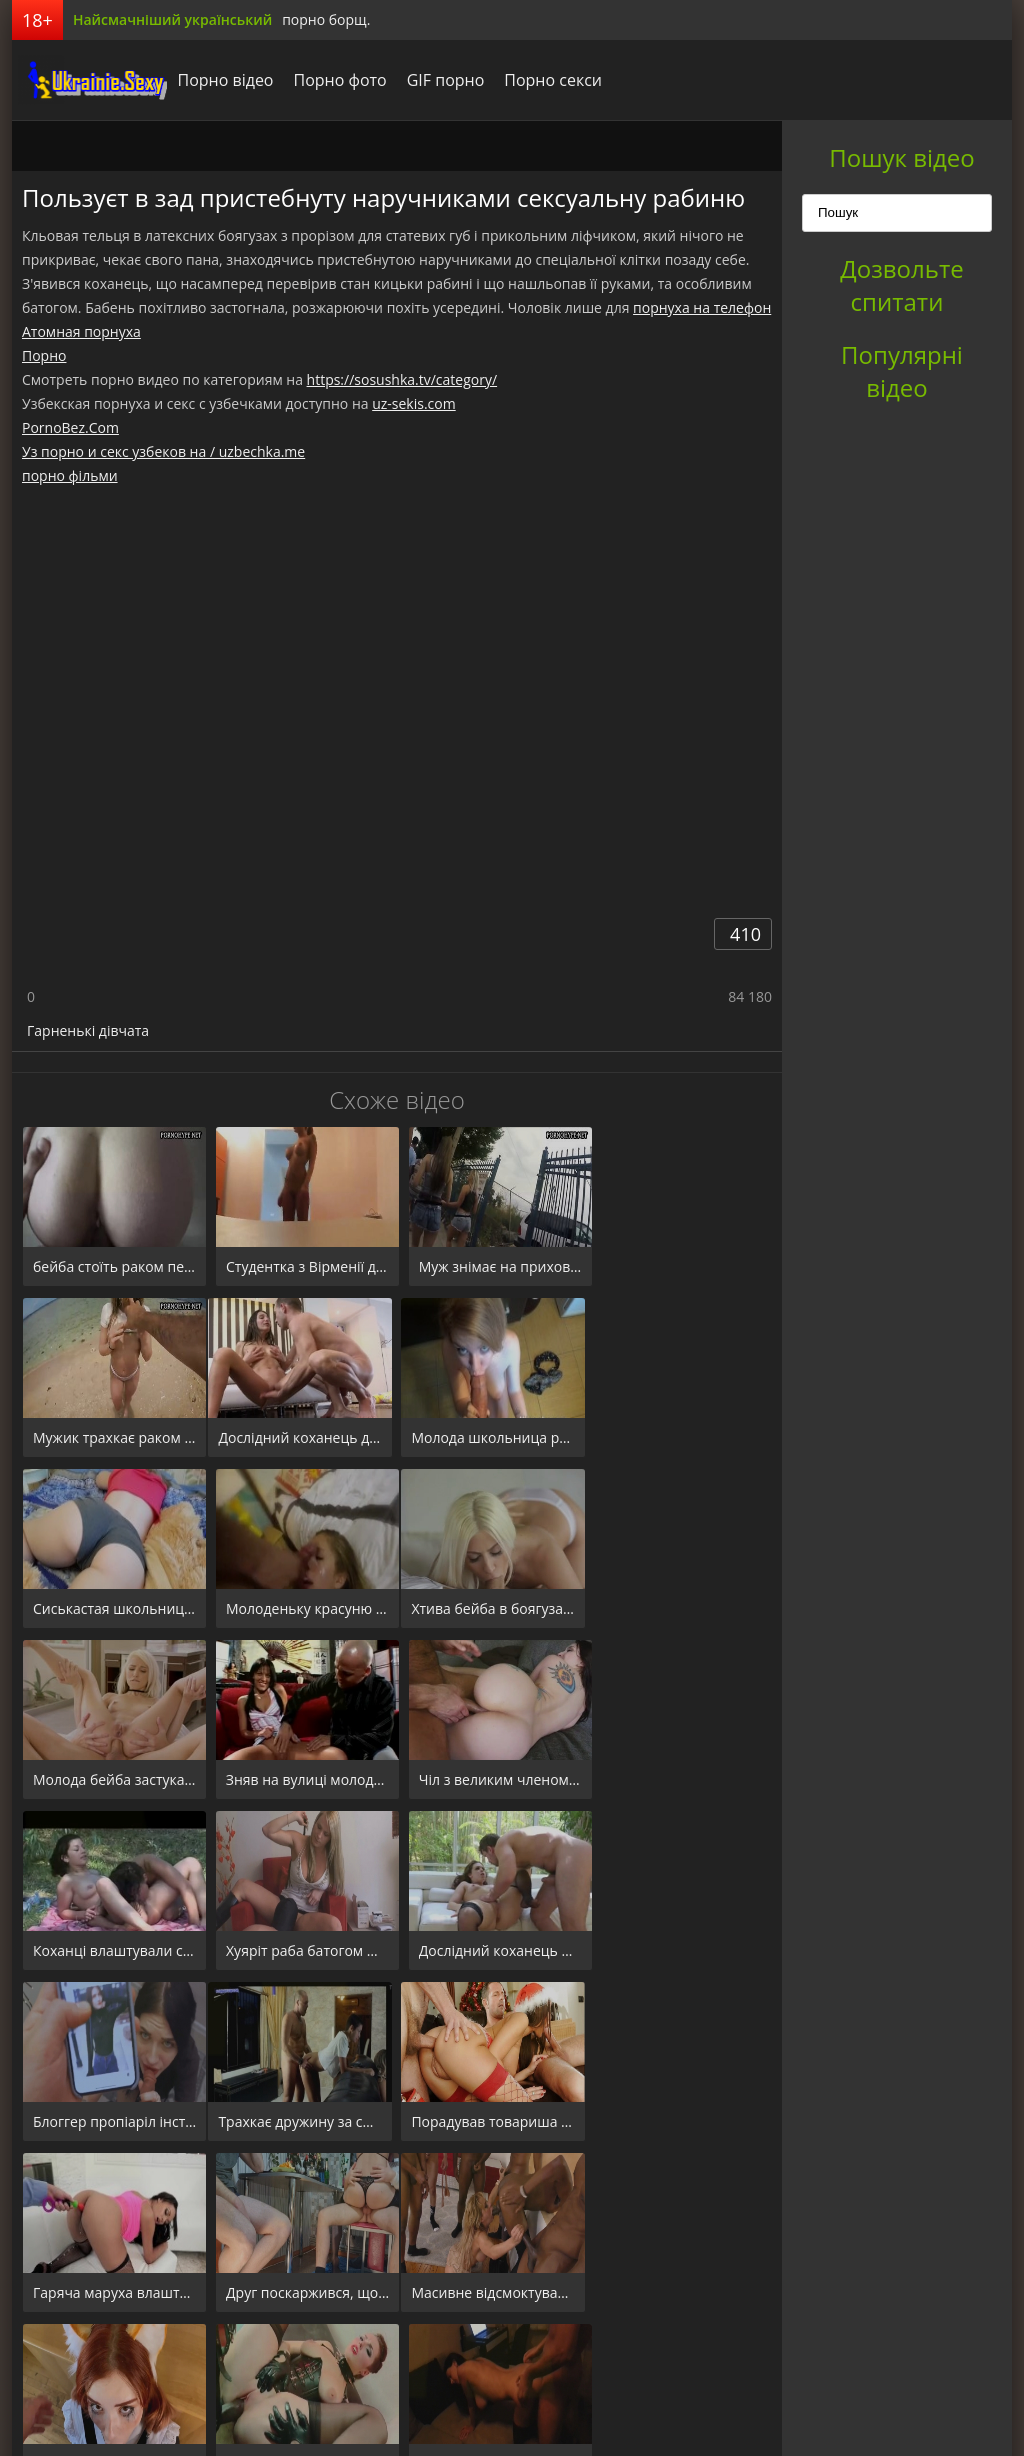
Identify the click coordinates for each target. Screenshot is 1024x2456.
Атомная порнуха (81, 331)
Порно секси (548, 80)
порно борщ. (326, 19)
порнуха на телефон (702, 307)
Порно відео (220, 80)
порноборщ (87, 80)
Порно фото (334, 80)
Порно (44, 355)
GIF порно (440, 80)
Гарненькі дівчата (88, 1030)
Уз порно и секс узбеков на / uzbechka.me (163, 451)
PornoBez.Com (70, 427)
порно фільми (70, 475)
